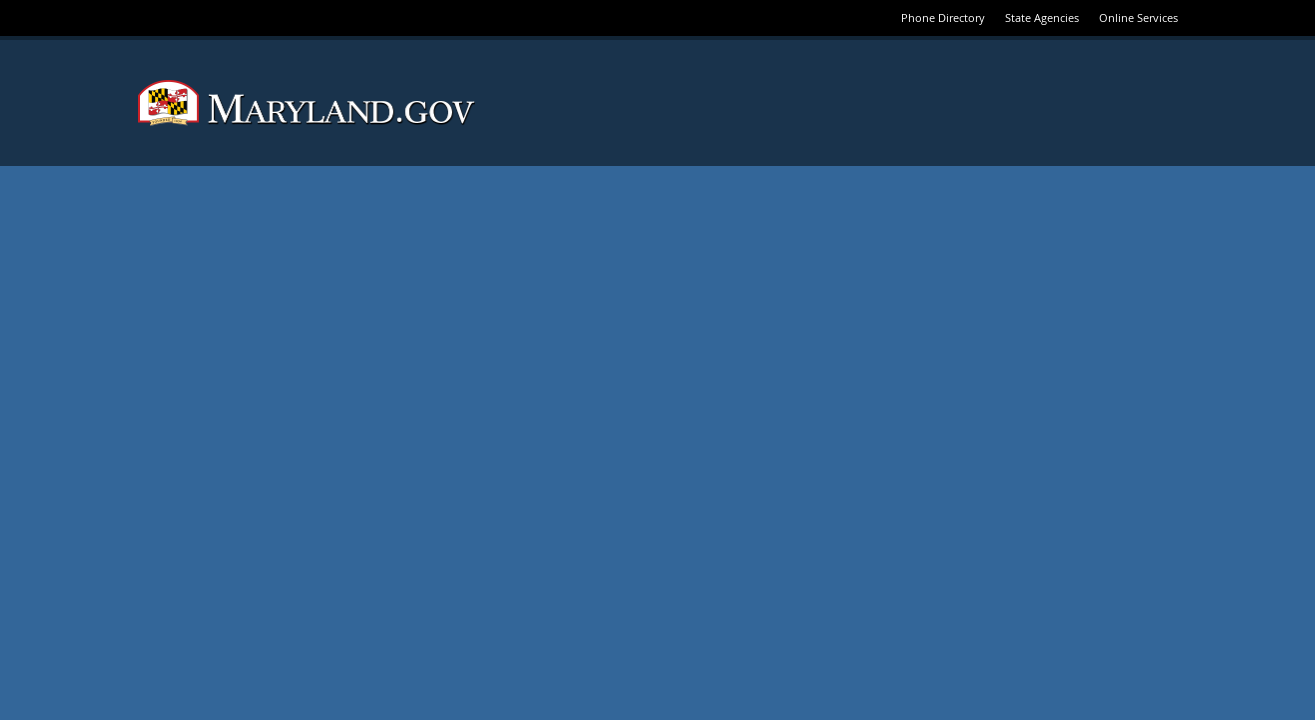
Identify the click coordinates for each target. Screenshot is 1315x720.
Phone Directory (943, 17)
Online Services (1138, 17)
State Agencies (1042, 17)
